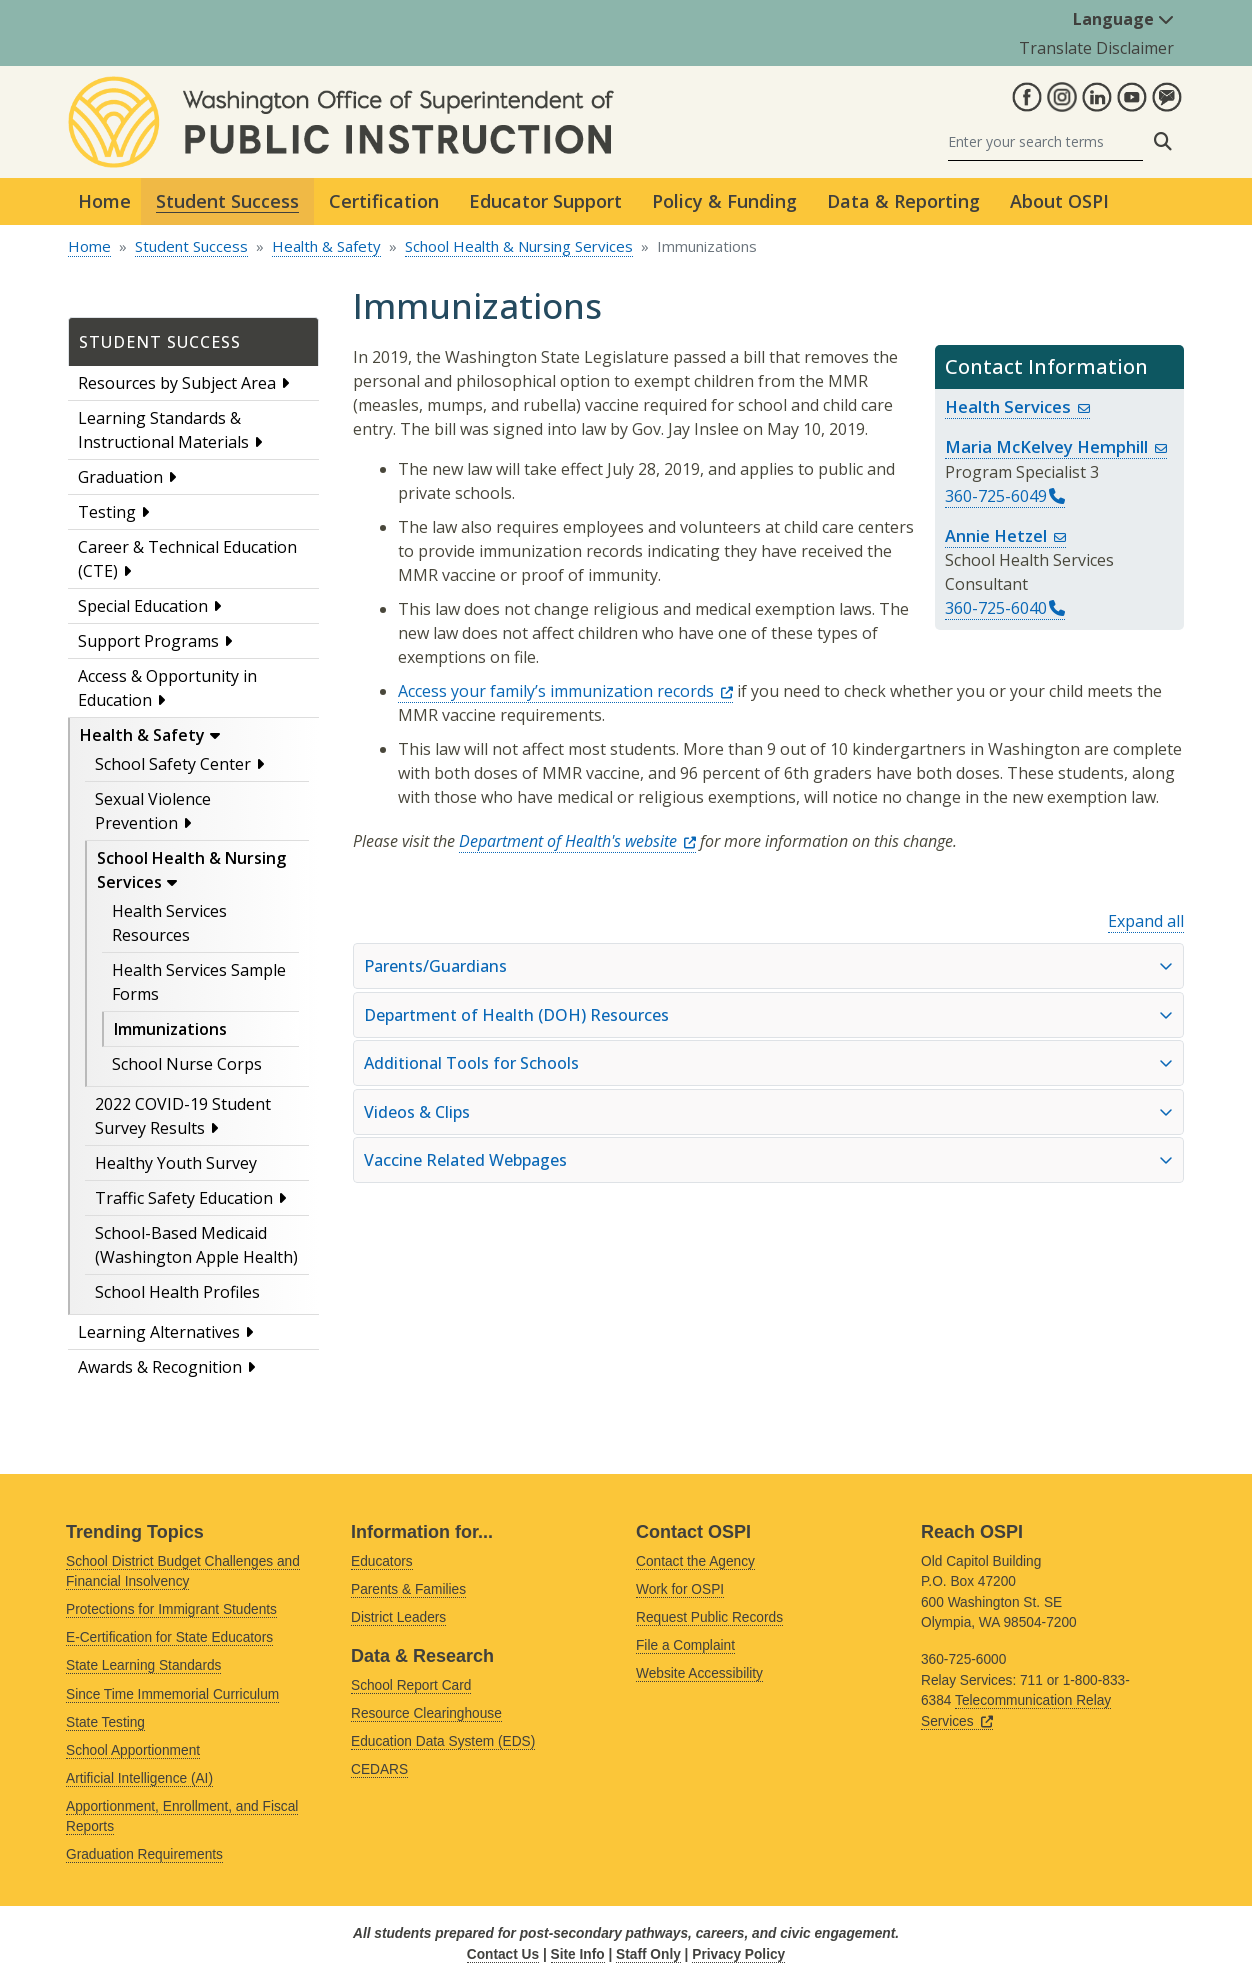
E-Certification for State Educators (169, 1637)
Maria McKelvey (1056, 446)
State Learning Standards (143, 1665)
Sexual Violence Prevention (153, 811)
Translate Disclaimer (1096, 48)
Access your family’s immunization (565, 691)
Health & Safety (326, 246)
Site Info (578, 1954)
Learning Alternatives (159, 1332)
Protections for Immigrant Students (171, 1609)
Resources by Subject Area (177, 383)
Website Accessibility (699, 1673)
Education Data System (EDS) (443, 1741)
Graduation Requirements (144, 1854)
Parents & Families (408, 1589)
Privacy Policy (738, 1954)
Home (104, 201)
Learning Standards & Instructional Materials (163, 430)
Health (1017, 406)
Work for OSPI (680, 1589)
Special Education (143, 606)
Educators (382, 1561)
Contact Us (503, 1954)
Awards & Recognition (160, 1367)
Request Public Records (709, 1617)
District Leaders (398, 1617)
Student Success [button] (227, 201)
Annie (1005, 535)
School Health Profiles (177, 1292)
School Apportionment (133, 1750)
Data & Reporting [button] (903, 201)
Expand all (1146, 921)
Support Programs (148, 641)
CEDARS (379, 1769)
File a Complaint (685, 1645)
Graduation (120, 477)
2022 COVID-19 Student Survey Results (183, 1116)
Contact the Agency (695, 1561)
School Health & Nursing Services (519, 246)
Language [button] (1123, 19)
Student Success (191, 246)
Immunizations (170, 1029)
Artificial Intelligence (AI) (139, 1778)
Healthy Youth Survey (176, 1163)
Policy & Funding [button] (724, 201)
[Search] (1045, 141)
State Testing (105, 1722)
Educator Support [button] (545, 201)
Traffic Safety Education (184, 1198)
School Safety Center (173, 764)
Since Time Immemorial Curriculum (172, 1694)
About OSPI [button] (1059, 201)
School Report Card (411, 1685)
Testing (107, 512)
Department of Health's (577, 841)
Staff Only (648, 1954)
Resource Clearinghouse (426, 1713)
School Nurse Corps (187, 1064)
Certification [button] (384, 201)
